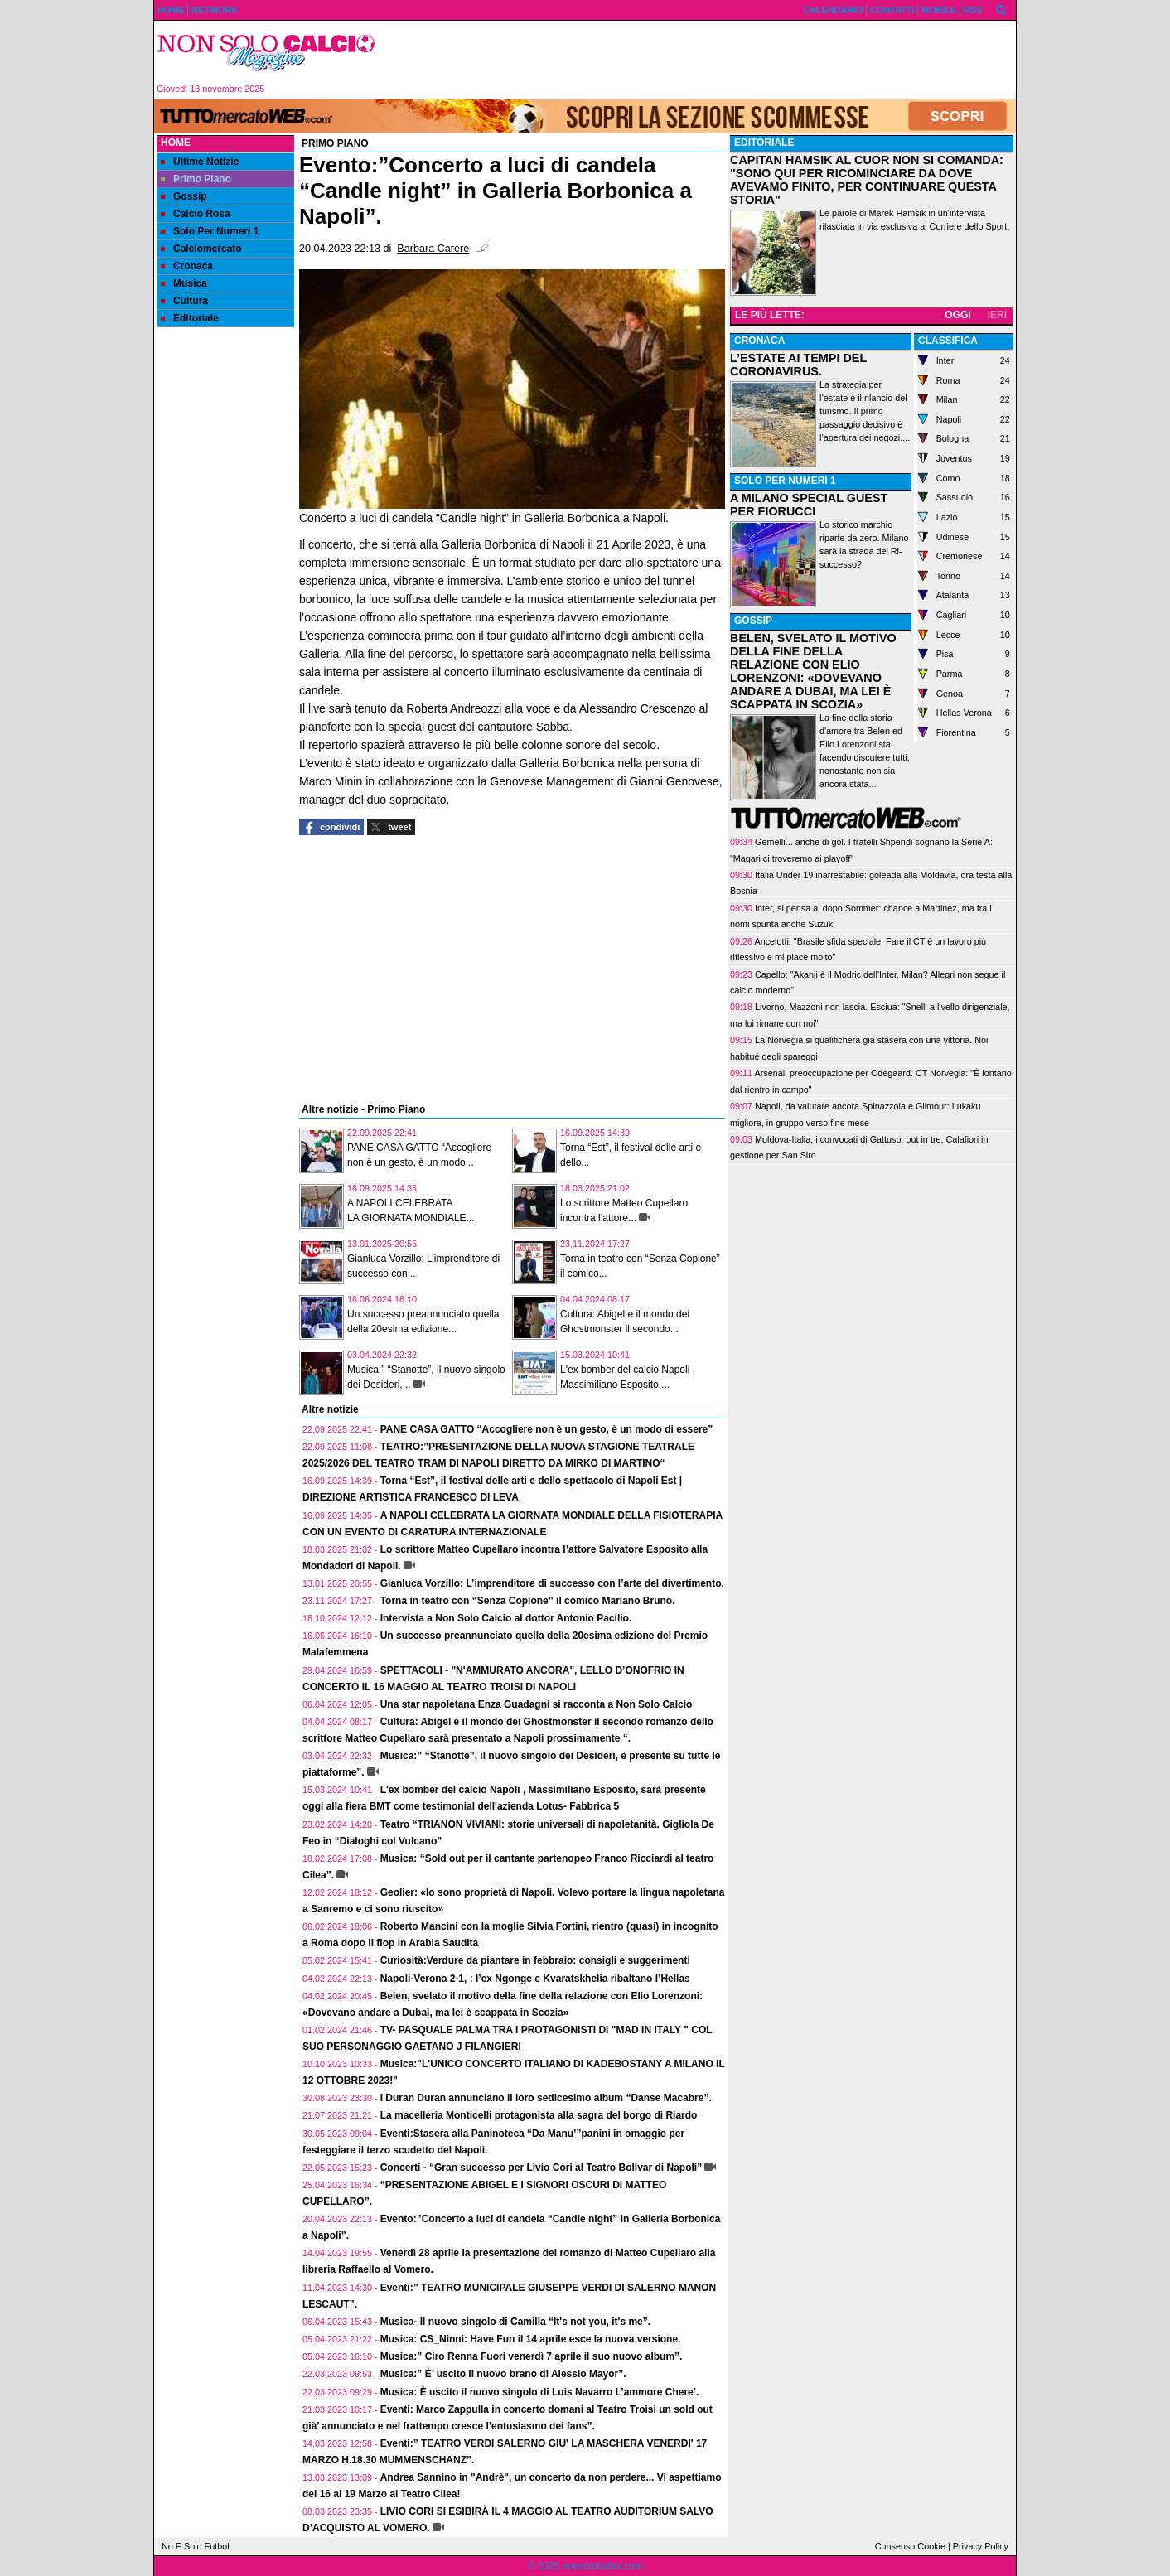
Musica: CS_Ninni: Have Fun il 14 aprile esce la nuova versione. (530, 2339)
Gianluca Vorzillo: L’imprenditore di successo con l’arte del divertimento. (552, 1583)
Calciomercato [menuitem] (201, 248)
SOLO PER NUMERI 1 (785, 480)
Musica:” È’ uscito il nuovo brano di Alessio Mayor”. (503, 2374)
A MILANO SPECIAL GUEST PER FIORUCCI (808, 504)
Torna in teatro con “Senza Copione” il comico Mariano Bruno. (527, 1601)
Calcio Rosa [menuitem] (195, 214)
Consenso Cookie (910, 2546)
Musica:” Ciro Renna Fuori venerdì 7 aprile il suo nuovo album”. (531, 2356)
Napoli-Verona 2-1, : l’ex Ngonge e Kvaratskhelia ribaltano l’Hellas (535, 1978)
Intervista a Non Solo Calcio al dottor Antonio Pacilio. (506, 1618)
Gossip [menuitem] (184, 196)
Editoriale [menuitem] (190, 318)
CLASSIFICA (948, 340)
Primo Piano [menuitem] (196, 179)
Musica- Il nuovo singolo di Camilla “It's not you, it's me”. (515, 2321)
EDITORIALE (764, 142)
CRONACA (759, 340)
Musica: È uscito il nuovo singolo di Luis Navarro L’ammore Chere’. (539, 2392)
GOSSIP (753, 620)
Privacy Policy (980, 2546)
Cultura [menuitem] (184, 301)
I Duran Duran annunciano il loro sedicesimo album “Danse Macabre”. (546, 2098)
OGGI (957, 315)
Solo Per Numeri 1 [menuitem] (210, 231)
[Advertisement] (701, 59)
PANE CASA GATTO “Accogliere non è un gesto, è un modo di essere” (546, 1429)
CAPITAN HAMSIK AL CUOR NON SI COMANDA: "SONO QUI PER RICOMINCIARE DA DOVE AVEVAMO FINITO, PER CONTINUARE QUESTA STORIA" (866, 179)
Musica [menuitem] (184, 283)
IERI (997, 315)
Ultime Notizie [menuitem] (200, 161)
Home (176, 142)
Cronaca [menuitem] (187, 266)
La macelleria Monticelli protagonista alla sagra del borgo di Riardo (539, 2115)
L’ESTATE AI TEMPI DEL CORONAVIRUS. (798, 364)
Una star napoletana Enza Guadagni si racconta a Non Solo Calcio (536, 1704)
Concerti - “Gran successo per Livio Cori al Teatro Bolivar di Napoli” (541, 2167)
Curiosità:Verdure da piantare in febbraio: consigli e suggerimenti (535, 1960)
